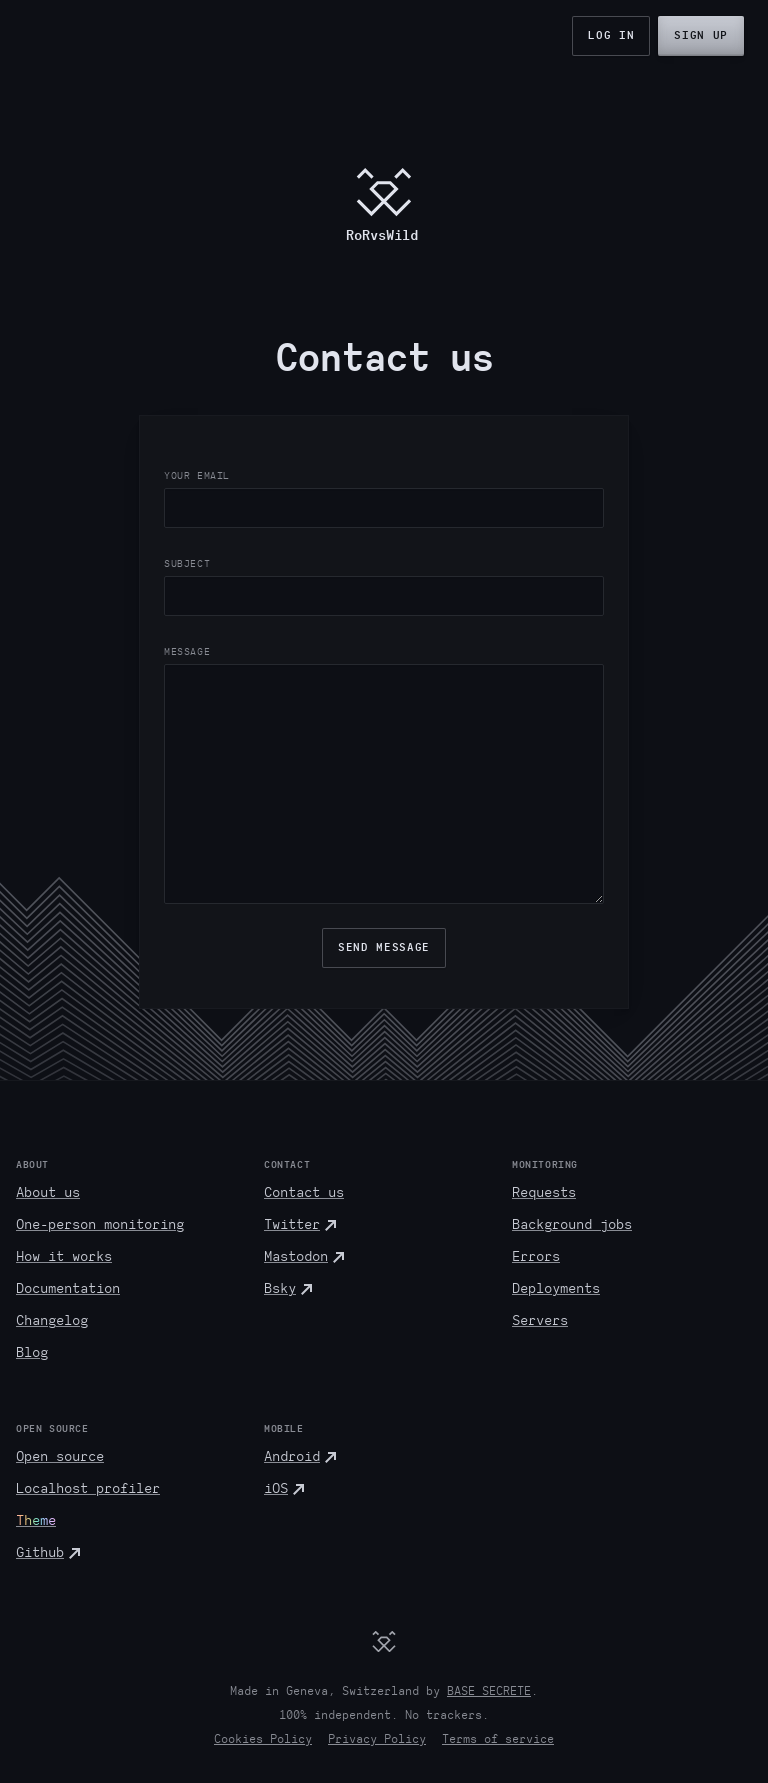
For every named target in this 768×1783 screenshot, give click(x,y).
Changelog (52, 1320)
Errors (536, 1256)
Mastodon (296, 1256)
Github (40, 1552)
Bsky (280, 1288)
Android (292, 1456)
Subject (187, 563)
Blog (32, 1352)
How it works (64, 1256)
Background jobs (572, 1224)
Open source (60, 1456)
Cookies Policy (263, 1739)
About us (48, 1192)
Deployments (556, 1288)
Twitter (292, 1224)
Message (187, 651)
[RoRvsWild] (384, 1641)
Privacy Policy (377, 1739)
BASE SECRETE (489, 1691)
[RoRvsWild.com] (384, 204)
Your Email (197, 475)
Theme (36, 1520)
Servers (540, 1320)
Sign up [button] (701, 35)
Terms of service (498, 1739)
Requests (544, 1192)
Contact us (304, 1192)
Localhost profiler (88, 1488)
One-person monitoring (100, 1224)
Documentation (68, 1288)
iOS (276, 1488)
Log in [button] (611, 35)
